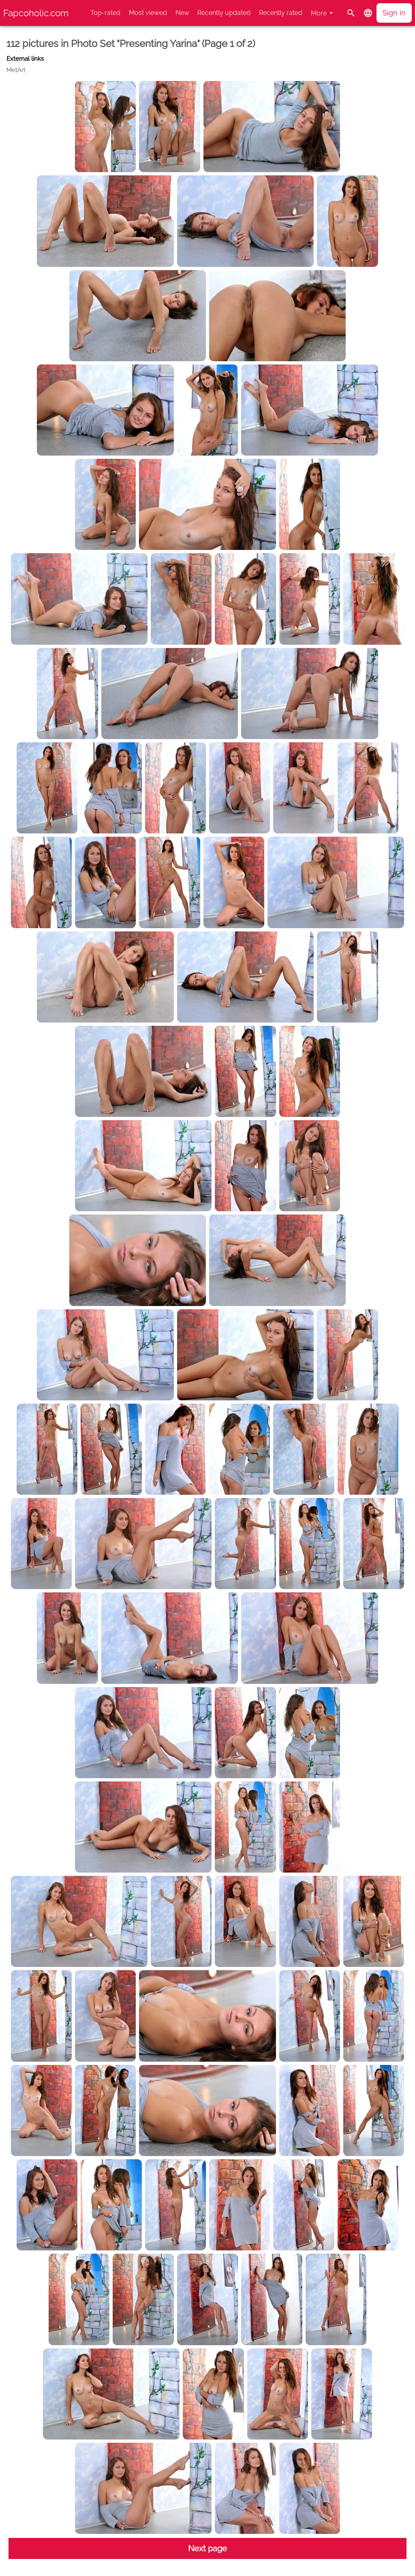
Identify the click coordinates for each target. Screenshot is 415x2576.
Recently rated (280, 13)
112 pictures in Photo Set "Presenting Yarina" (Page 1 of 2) (130, 43)
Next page (207, 2548)
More (319, 13)
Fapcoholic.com (35, 13)
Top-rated (105, 13)
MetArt (16, 70)
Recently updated (223, 13)
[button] (367, 13)
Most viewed (148, 13)
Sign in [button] (394, 13)
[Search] (350, 13)
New (182, 13)
